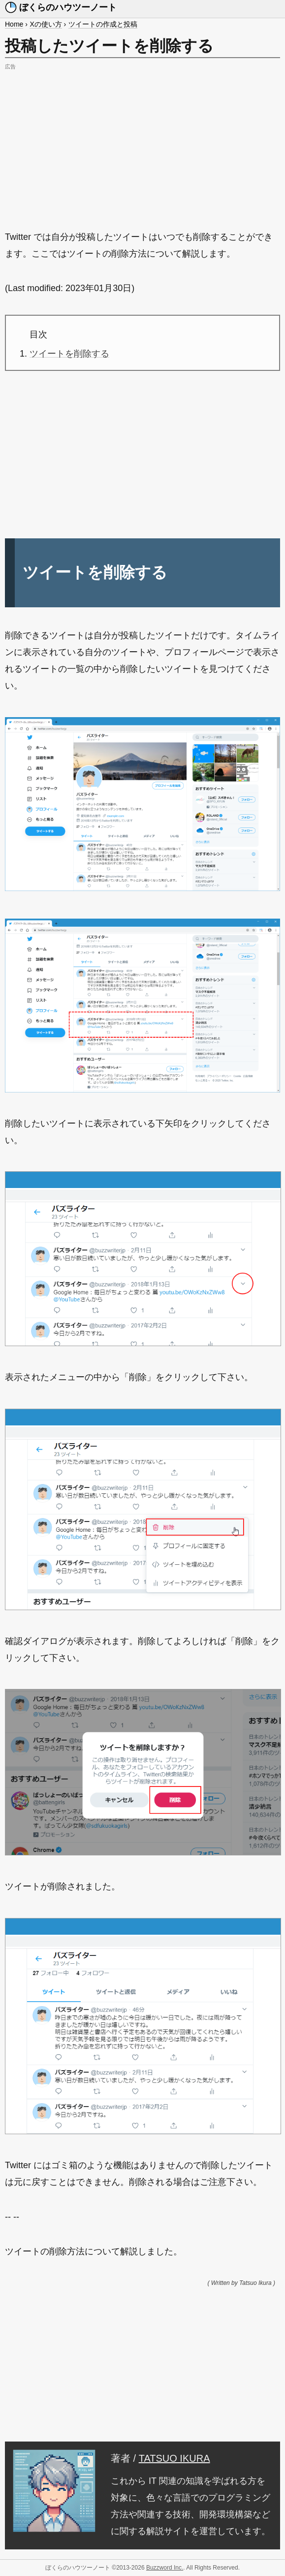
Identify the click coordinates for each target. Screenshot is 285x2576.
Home (14, 24)
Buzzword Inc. (164, 2567)
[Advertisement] (142, 142)
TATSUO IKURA (174, 2458)
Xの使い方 (46, 24)
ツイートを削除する (69, 354)
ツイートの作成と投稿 (102, 24)
